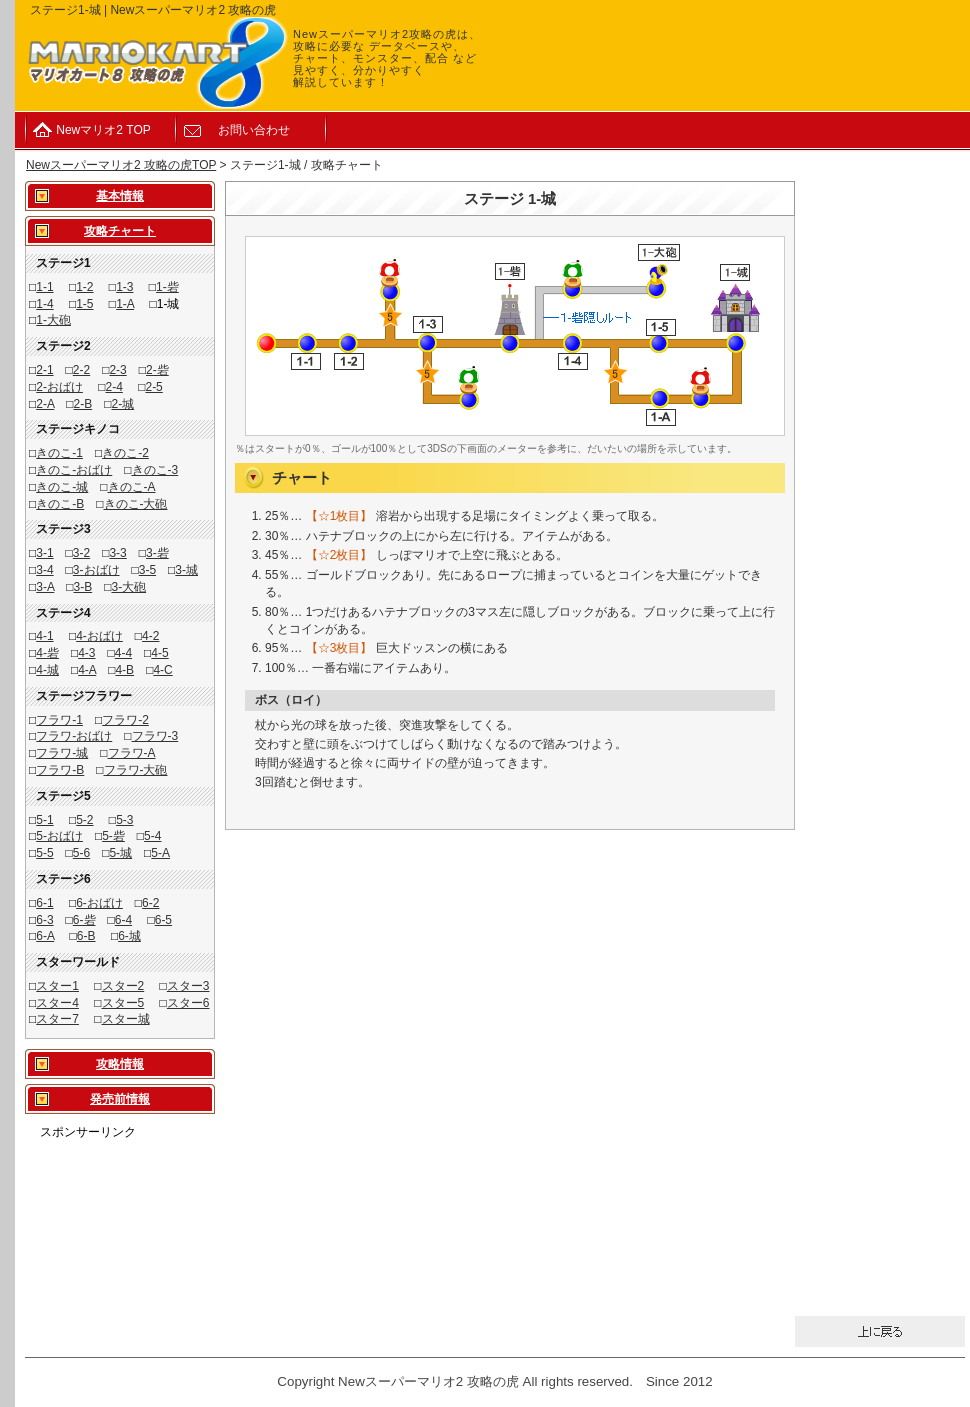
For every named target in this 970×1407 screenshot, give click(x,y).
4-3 (86, 653)
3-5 (147, 570)
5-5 (44, 853)
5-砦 (113, 836)
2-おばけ (59, 387)
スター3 (188, 986)
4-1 (44, 636)
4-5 (159, 653)
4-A (87, 670)
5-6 (81, 853)
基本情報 (120, 196)
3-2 (81, 553)
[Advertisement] (120, 1203)
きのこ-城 (62, 487)
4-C (162, 670)
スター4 (57, 1003)
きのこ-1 (59, 453)
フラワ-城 (62, 753)
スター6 (188, 1003)
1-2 (84, 287)
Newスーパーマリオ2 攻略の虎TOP (121, 165)
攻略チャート (120, 231)
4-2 (150, 636)
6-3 (44, 920)
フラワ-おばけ (74, 736)
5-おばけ (59, 836)
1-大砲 (53, 320)
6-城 (129, 936)
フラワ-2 (125, 720)
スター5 (123, 1003)
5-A (160, 853)
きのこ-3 (155, 470)
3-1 (44, 553)
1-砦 (167, 287)
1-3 (124, 287)
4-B (124, 670)
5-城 (120, 853)
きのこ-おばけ (74, 470)
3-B (83, 587)
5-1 (44, 820)
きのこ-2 (125, 453)
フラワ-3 (155, 736)
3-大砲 (128, 587)
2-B (83, 404)
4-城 (47, 670)
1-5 (84, 304)
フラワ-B (60, 770)
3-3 (117, 553)
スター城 (126, 1019)
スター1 (57, 986)
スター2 (123, 986)
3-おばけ (96, 570)
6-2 (150, 903)
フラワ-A (132, 753)
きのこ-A (132, 487)
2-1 (44, 370)
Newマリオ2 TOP (103, 130)
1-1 (44, 287)
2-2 (81, 370)
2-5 (153, 387)
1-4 (44, 304)
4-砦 (47, 653)
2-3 (117, 370)
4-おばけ (99, 636)
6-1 (44, 903)
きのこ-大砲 (136, 504)
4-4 (123, 653)
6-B (86, 936)
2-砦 (157, 370)
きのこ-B (60, 504)
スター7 (57, 1019)
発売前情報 (120, 1099)
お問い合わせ (254, 130)
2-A (45, 404)
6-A (45, 936)
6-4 (123, 920)
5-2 (84, 820)
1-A (125, 304)
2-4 (114, 387)
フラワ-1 (59, 720)
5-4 (152, 836)
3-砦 (157, 553)
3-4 (44, 570)
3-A (45, 587)
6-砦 (84, 920)
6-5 (163, 920)
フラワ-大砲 (136, 770)
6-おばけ (99, 903)
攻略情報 (120, 1064)
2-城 (122, 404)
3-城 (186, 570)
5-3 (124, 820)
